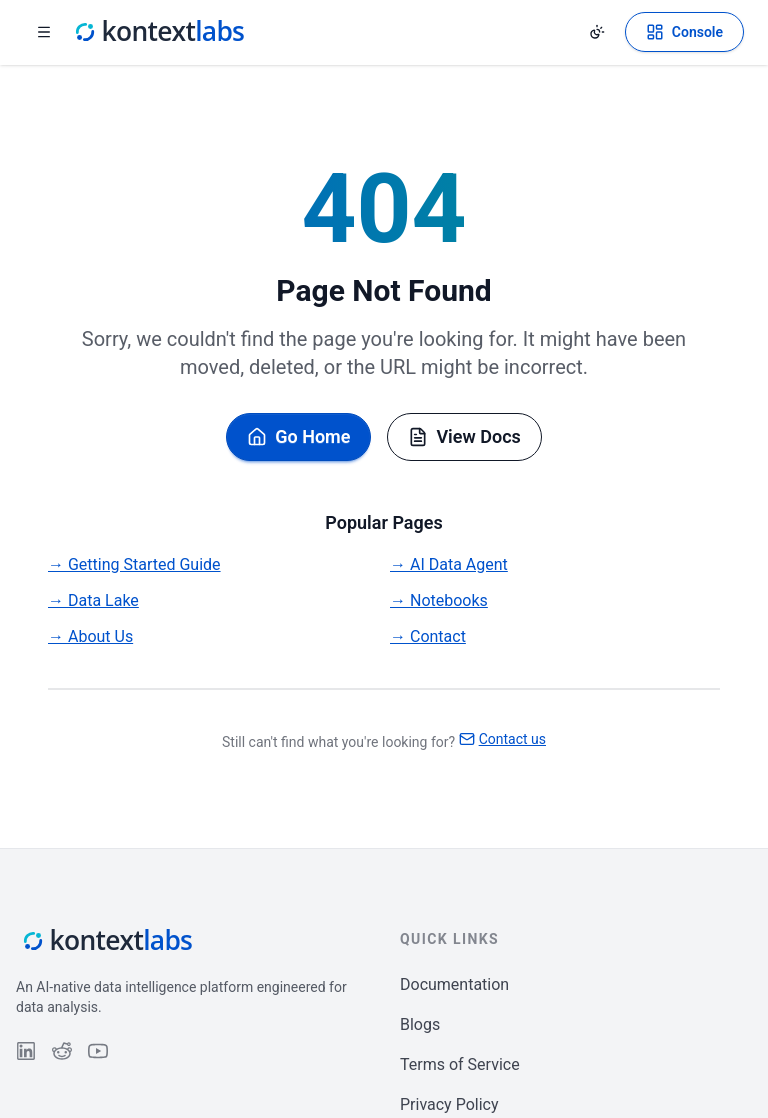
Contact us (502, 739)
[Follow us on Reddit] (62, 1051)
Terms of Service (460, 1064)
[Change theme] (597, 32)
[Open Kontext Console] (684, 32)
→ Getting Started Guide (134, 564)
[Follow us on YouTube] (98, 1051)
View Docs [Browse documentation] (464, 436)
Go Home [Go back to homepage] (298, 436)
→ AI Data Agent (449, 564)
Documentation (454, 984)
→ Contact (428, 636)
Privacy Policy (449, 1104)
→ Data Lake (93, 600)
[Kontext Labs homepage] (158, 32)
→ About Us (90, 636)
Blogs (420, 1024)
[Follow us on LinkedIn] (26, 1051)
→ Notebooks (439, 600)
